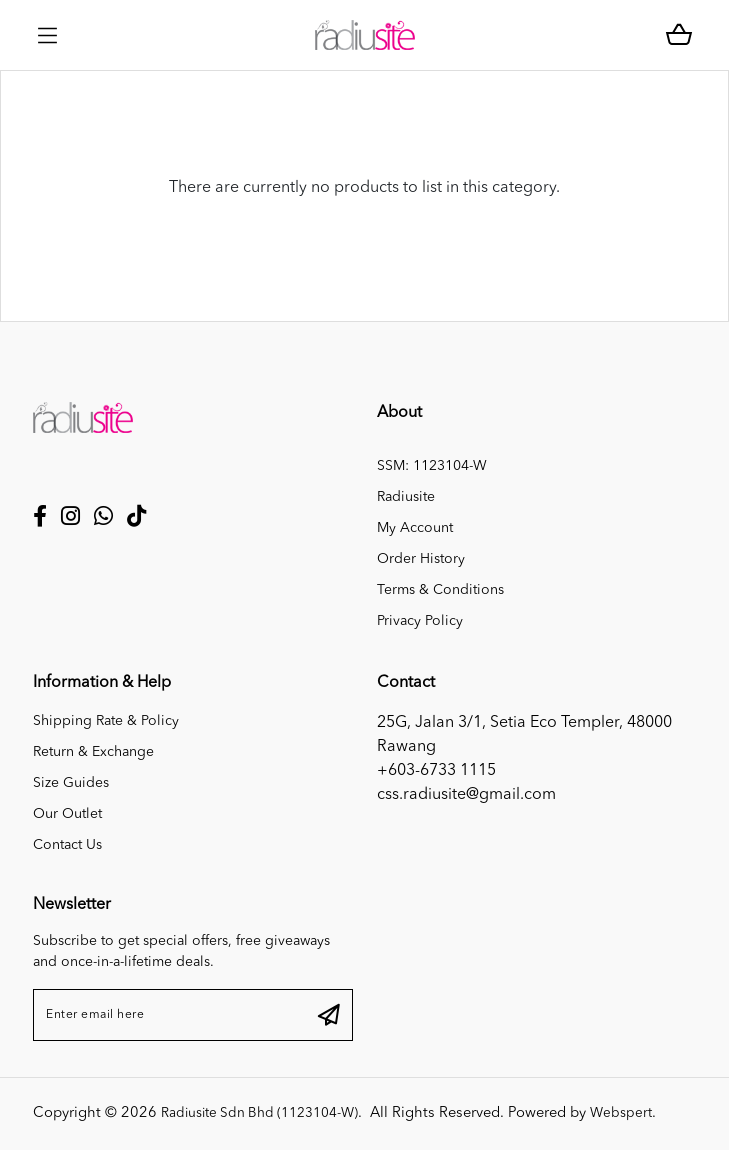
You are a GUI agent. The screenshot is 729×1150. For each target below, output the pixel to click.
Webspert (643, 1113)
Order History (421, 559)
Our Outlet (67, 814)
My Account (415, 528)
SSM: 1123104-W (432, 466)
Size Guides (71, 783)
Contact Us (67, 845)
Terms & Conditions (440, 590)
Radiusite (406, 497)
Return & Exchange (93, 752)
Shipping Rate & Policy (106, 721)
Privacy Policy (420, 621)
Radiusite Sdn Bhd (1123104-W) (270, 1113)
